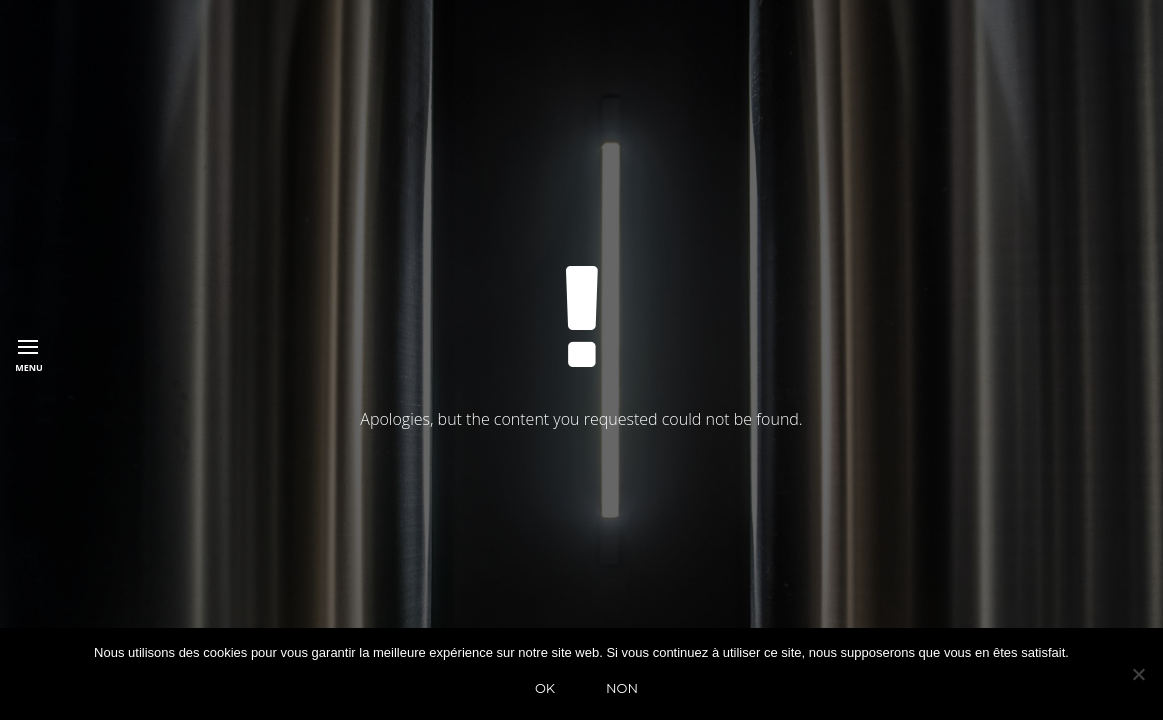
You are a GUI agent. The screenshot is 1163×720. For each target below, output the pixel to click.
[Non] (1138, 674)
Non (622, 688)
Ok (545, 688)
